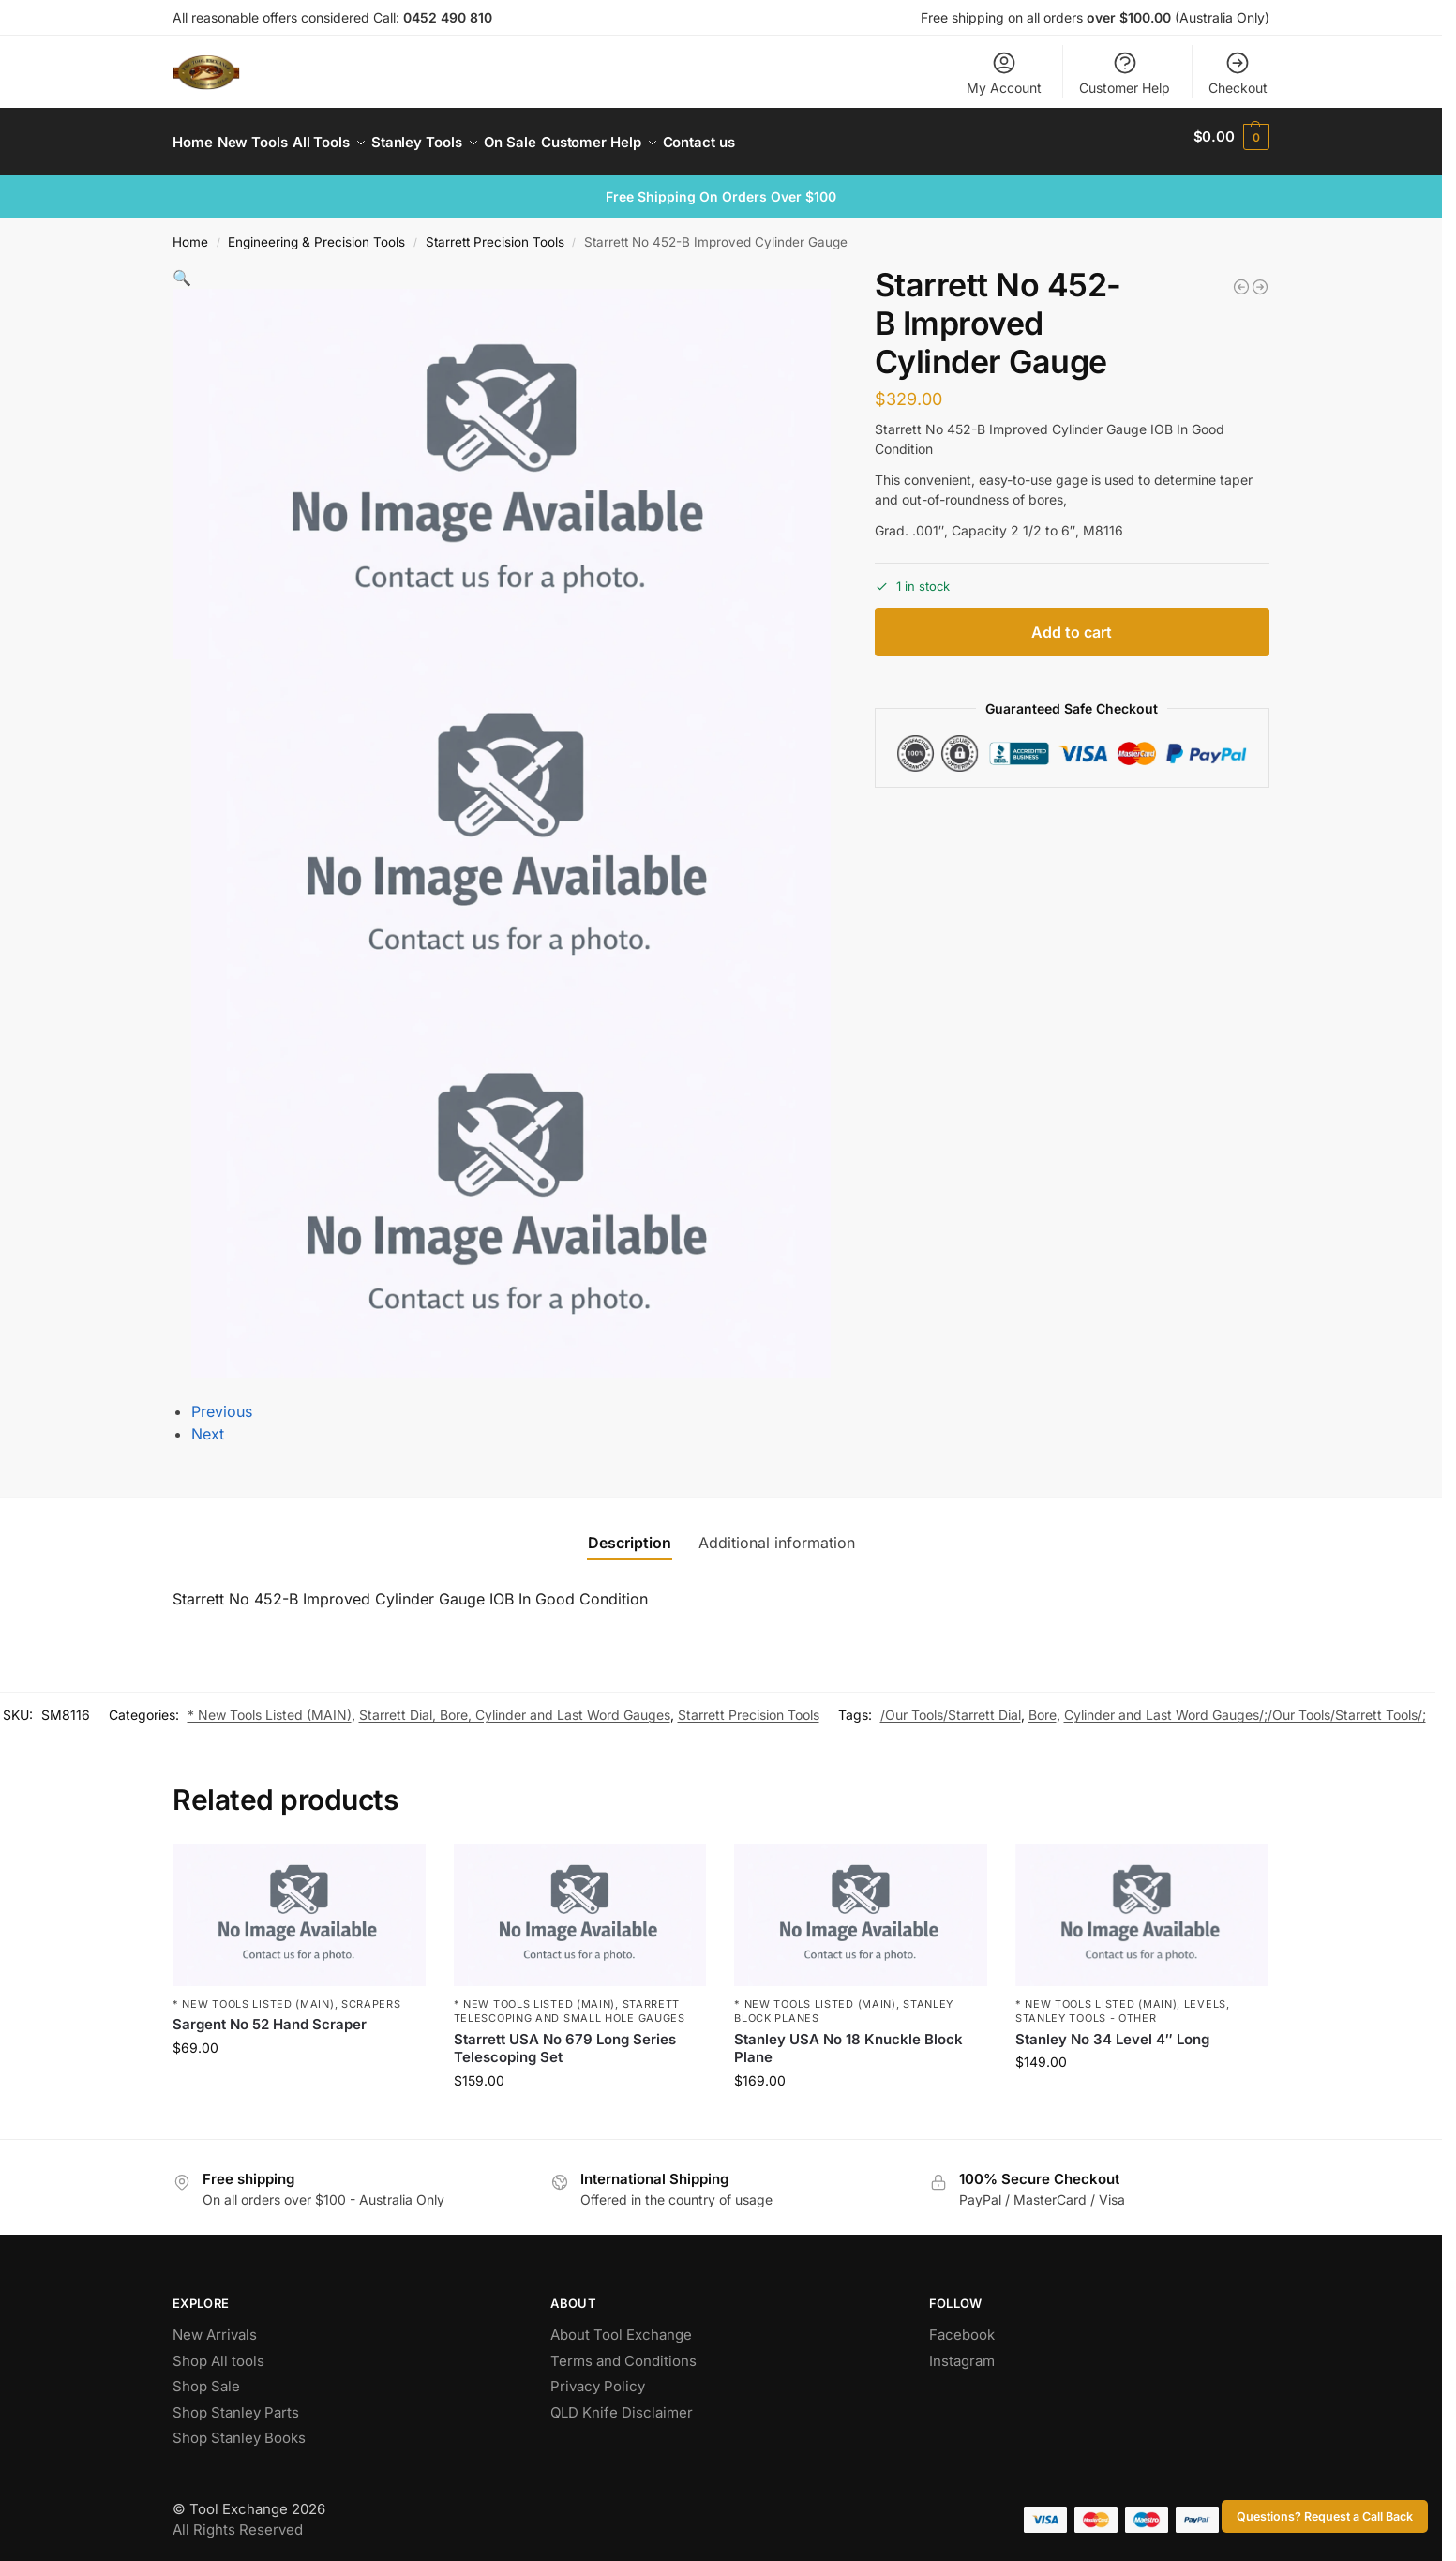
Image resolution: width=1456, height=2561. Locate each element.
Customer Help (1124, 73)
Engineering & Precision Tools (316, 231)
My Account (1004, 73)
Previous (221, 1401)
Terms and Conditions (623, 2350)
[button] (1231, 137)
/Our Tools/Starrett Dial (950, 1704)
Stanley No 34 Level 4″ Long (1112, 2029)
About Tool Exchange (621, 2324)
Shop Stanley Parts (236, 2402)
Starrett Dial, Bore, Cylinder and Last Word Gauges (514, 1704)
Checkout (1238, 73)
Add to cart (1071, 620)
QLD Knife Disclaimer (621, 2402)
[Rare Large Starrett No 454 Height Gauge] (1241, 276)
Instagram (962, 2350)
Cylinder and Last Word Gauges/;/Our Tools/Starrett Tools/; (1245, 1704)
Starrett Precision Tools (495, 231)
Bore (1042, 1704)
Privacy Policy (597, 2376)
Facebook (962, 2324)
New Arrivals (215, 2324)
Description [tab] (629, 1532)
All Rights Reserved (238, 2519)
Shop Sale (206, 2376)
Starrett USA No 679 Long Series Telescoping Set (565, 2038)
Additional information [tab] (776, 1532)
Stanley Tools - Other (1086, 2007)
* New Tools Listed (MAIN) (270, 1704)
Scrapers (371, 1993)
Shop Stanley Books (239, 2427)
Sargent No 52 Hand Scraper (270, 2014)
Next (207, 1423)
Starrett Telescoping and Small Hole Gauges (569, 2000)
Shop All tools (218, 2350)
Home (190, 231)
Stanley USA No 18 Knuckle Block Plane (848, 2038)
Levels (1205, 1993)
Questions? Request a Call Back (1325, 2516)
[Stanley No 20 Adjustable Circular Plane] (1260, 276)
